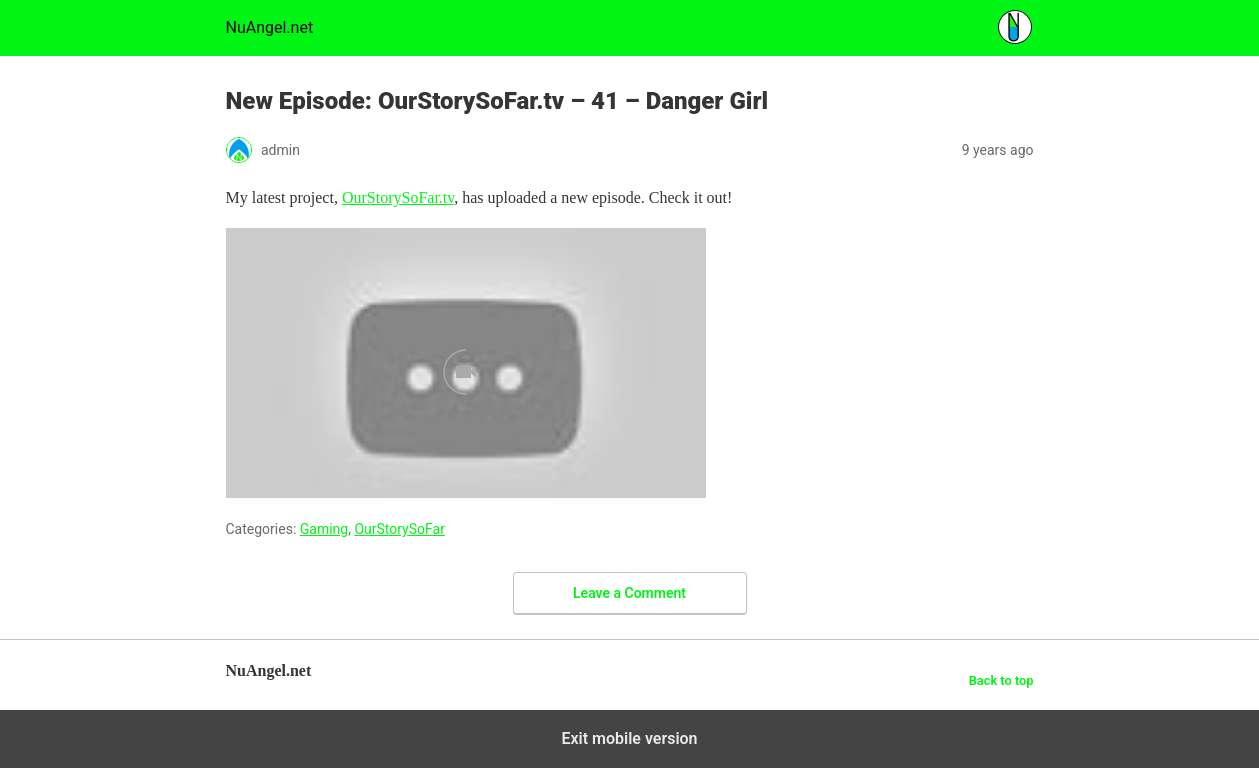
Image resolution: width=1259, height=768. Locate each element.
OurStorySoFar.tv (398, 197)
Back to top (1001, 680)
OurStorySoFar (399, 529)
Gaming (324, 529)
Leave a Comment (629, 593)
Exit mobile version (629, 738)
